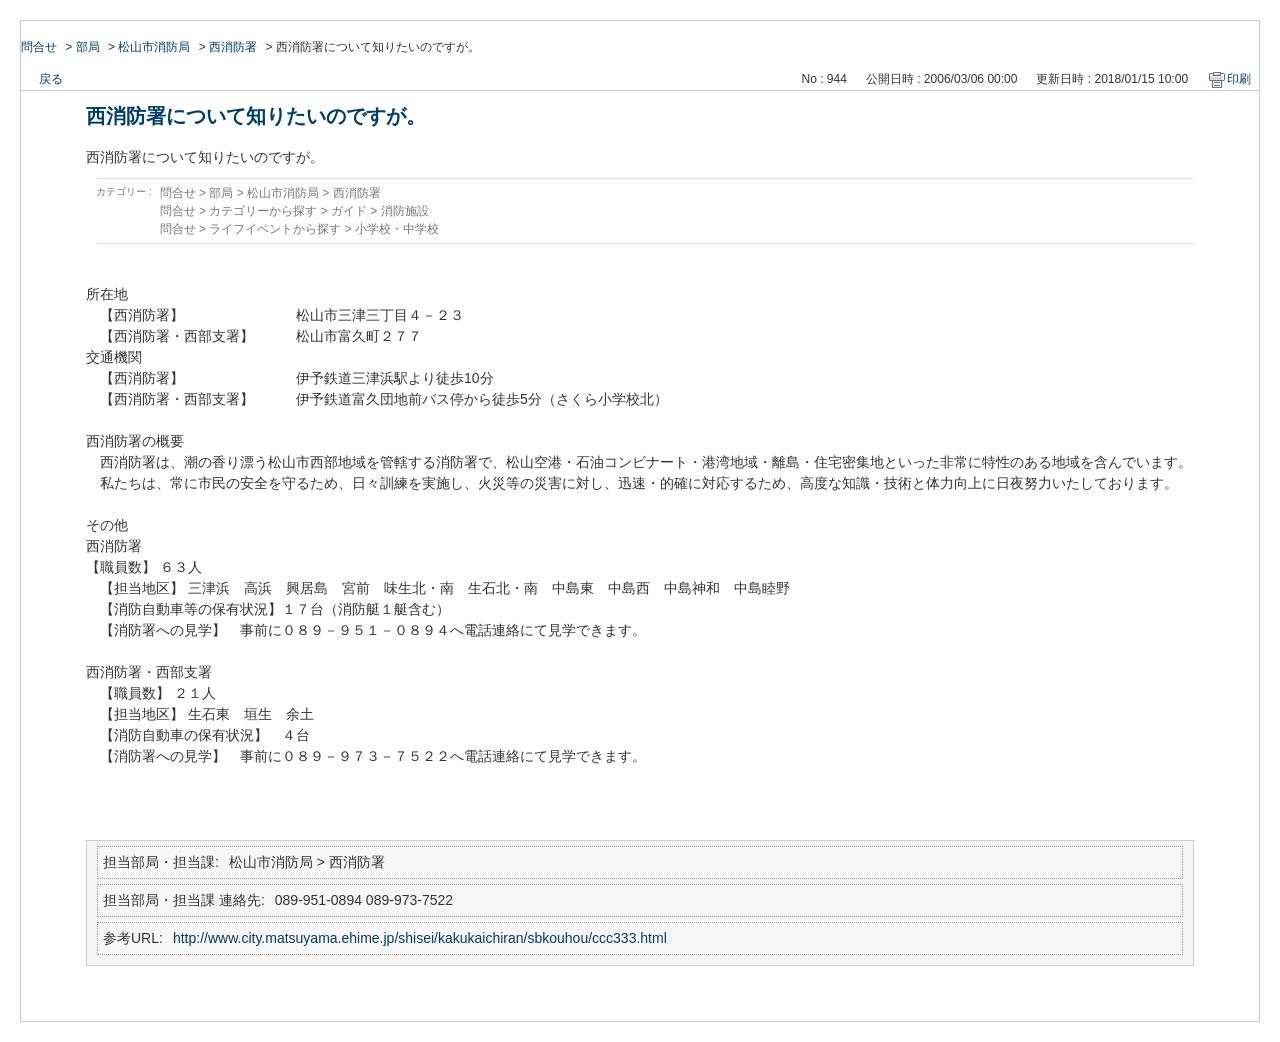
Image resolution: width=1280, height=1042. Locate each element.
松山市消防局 (154, 47)
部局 (88, 47)
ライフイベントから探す (275, 229)
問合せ (39, 47)
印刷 (1239, 79)
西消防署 (233, 47)
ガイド (349, 211)
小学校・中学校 (397, 229)
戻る (51, 79)
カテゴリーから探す (263, 211)
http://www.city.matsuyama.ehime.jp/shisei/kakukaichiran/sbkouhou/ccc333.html (420, 938)
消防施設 (405, 211)
